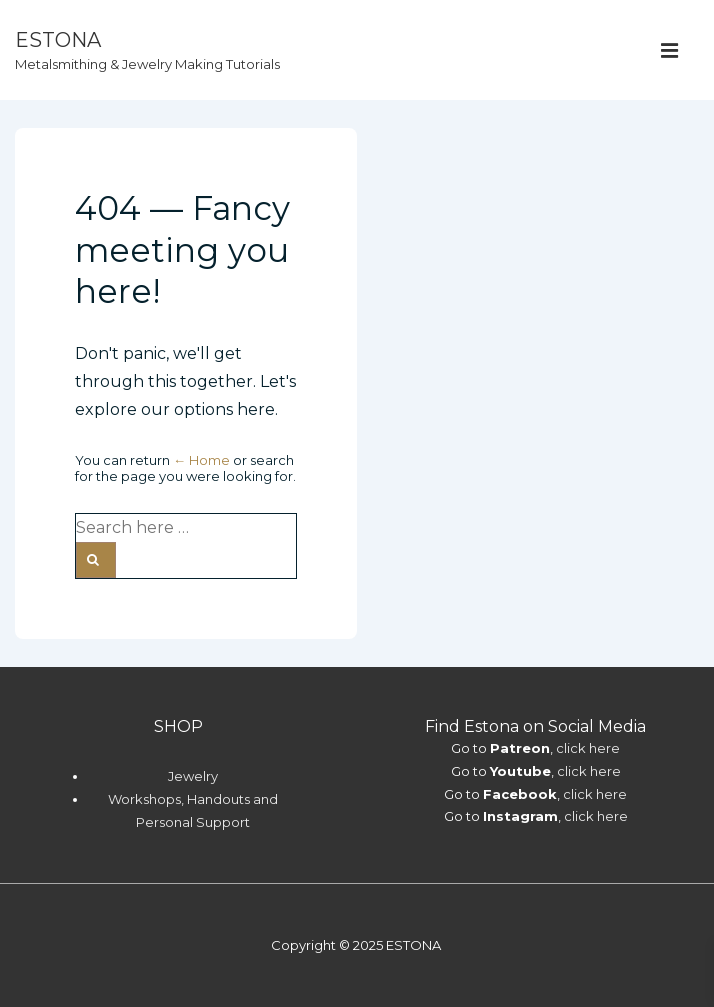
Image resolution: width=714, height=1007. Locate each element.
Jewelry (193, 776)
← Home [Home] (201, 460)
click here (588, 748)
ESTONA (58, 40)
